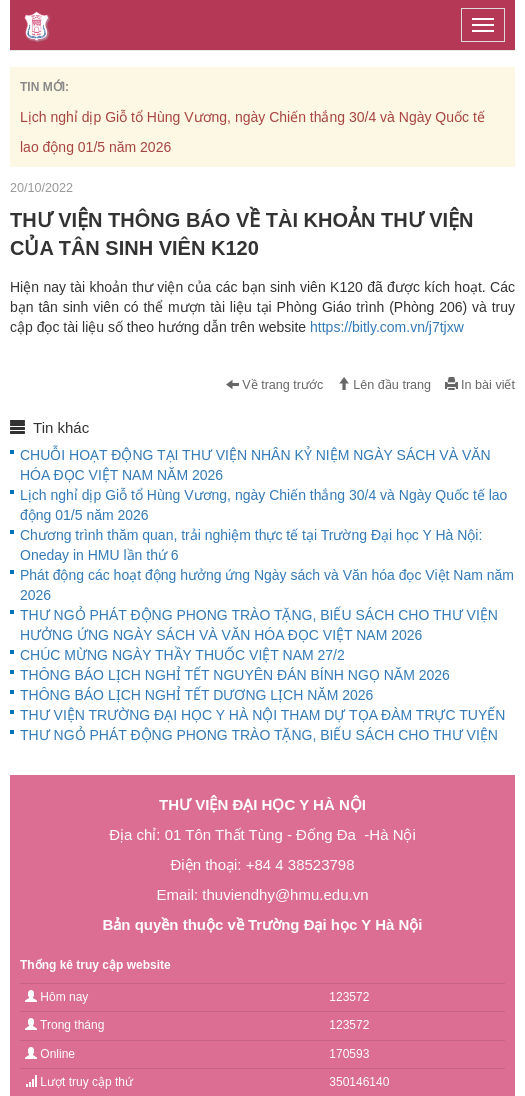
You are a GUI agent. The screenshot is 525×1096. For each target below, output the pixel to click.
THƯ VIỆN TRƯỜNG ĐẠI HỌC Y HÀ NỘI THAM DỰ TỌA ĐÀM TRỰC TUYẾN (262, 715)
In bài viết (480, 385)
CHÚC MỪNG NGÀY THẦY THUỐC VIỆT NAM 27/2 (182, 655)
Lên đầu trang (384, 385)
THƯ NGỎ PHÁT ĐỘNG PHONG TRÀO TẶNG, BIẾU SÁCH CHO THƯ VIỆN (259, 735)
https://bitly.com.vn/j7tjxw (387, 327)
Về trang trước (275, 385)
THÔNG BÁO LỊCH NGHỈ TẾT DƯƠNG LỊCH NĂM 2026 (196, 695)
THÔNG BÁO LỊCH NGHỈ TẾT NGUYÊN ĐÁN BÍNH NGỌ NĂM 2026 (235, 675)
